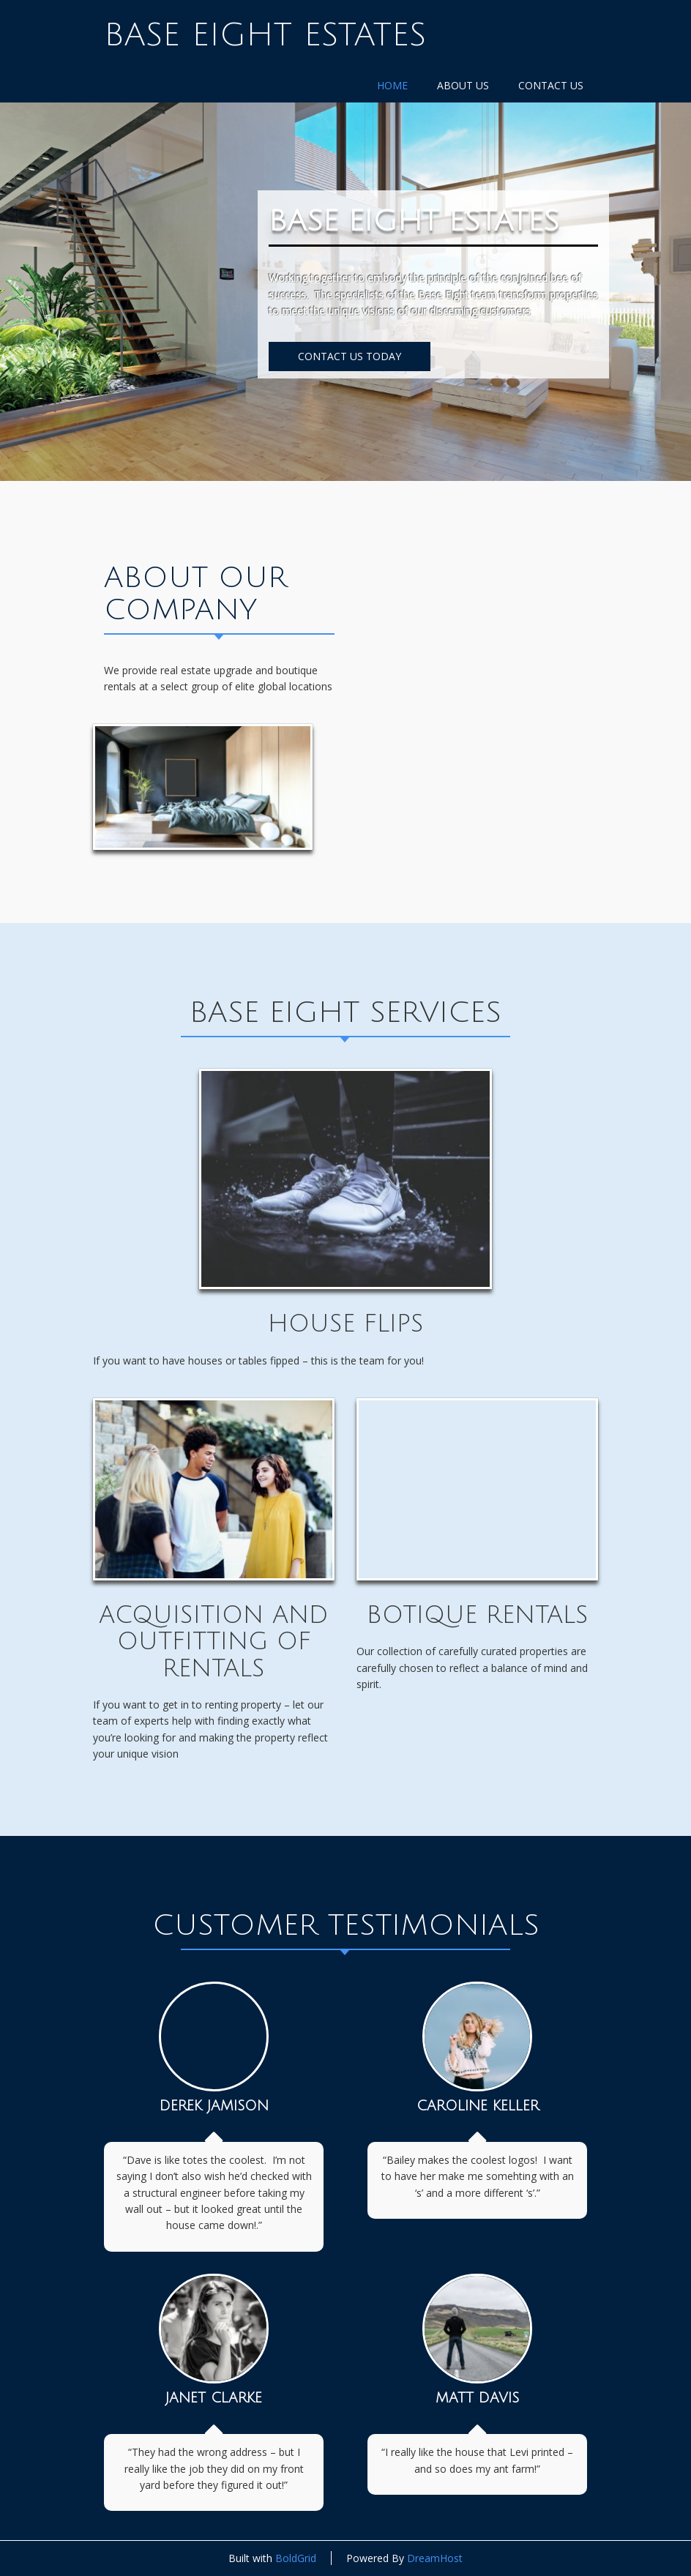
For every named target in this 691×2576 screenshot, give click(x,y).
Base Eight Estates (265, 35)
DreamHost (435, 2558)
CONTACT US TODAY (349, 356)
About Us (463, 85)
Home (392, 85)
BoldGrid (295, 2558)
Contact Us (550, 85)
